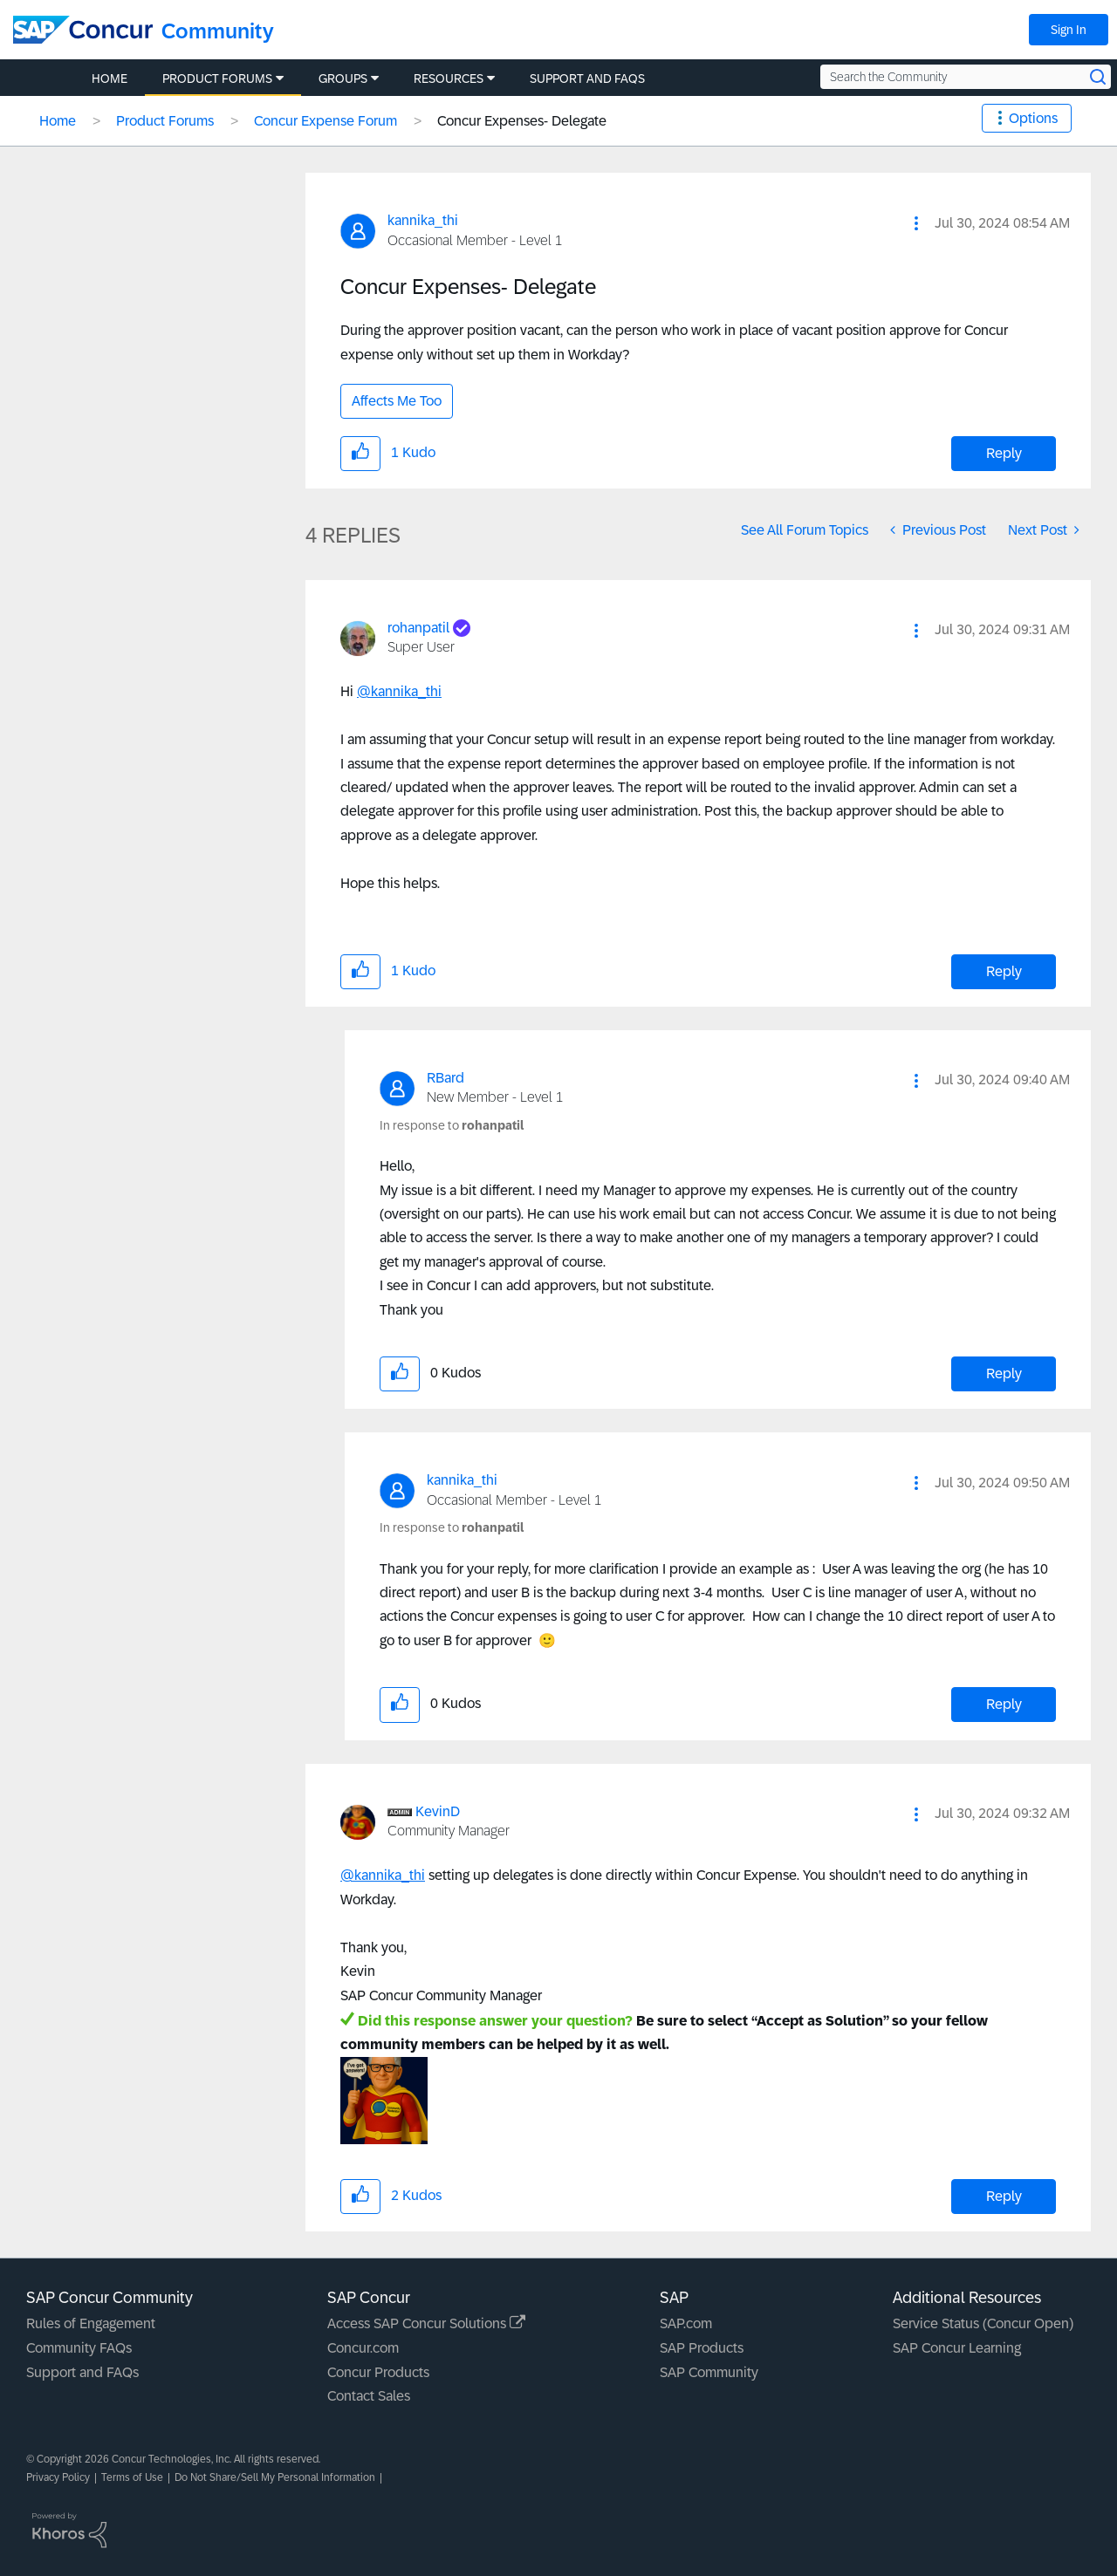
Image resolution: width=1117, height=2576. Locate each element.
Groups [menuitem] (343, 78)
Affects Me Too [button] (397, 400)
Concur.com (363, 2347)
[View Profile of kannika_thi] (422, 220)
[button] (916, 223)
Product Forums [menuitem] (217, 78)
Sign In (1068, 30)
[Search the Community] (965, 77)
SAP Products (702, 2347)
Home (57, 120)
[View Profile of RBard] (445, 1077)
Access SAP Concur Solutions (426, 2323)
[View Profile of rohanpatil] (418, 627)
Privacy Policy (58, 2477)
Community (217, 31)
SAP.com (686, 2323)
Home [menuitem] (109, 78)
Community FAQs (79, 2347)
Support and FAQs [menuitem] (587, 78)
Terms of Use (132, 2477)
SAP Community (709, 2372)
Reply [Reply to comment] (1004, 971)
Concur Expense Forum (325, 120)
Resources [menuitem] (448, 78)
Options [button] (1033, 118)
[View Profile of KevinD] (437, 1811)
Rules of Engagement (90, 2323)
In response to (452, 1125)
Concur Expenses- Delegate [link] (521, 120)
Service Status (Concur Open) (983, 2323)
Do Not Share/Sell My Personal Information (275, 2477)
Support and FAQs (82, 2372)
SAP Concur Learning (957, 2347)
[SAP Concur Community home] (83, 30)
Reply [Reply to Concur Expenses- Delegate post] (1004, 453)
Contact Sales (368, 2395)
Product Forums (165, 120)
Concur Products (378, 2372)
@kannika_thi (399, 691)
